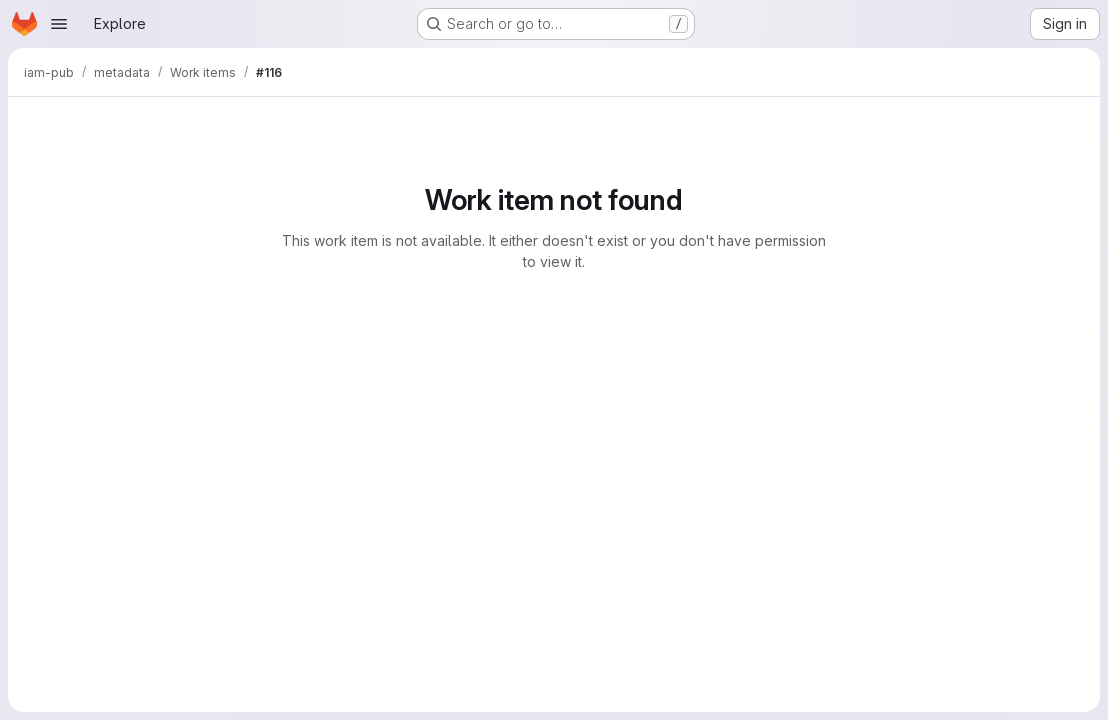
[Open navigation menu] (59, 24)
